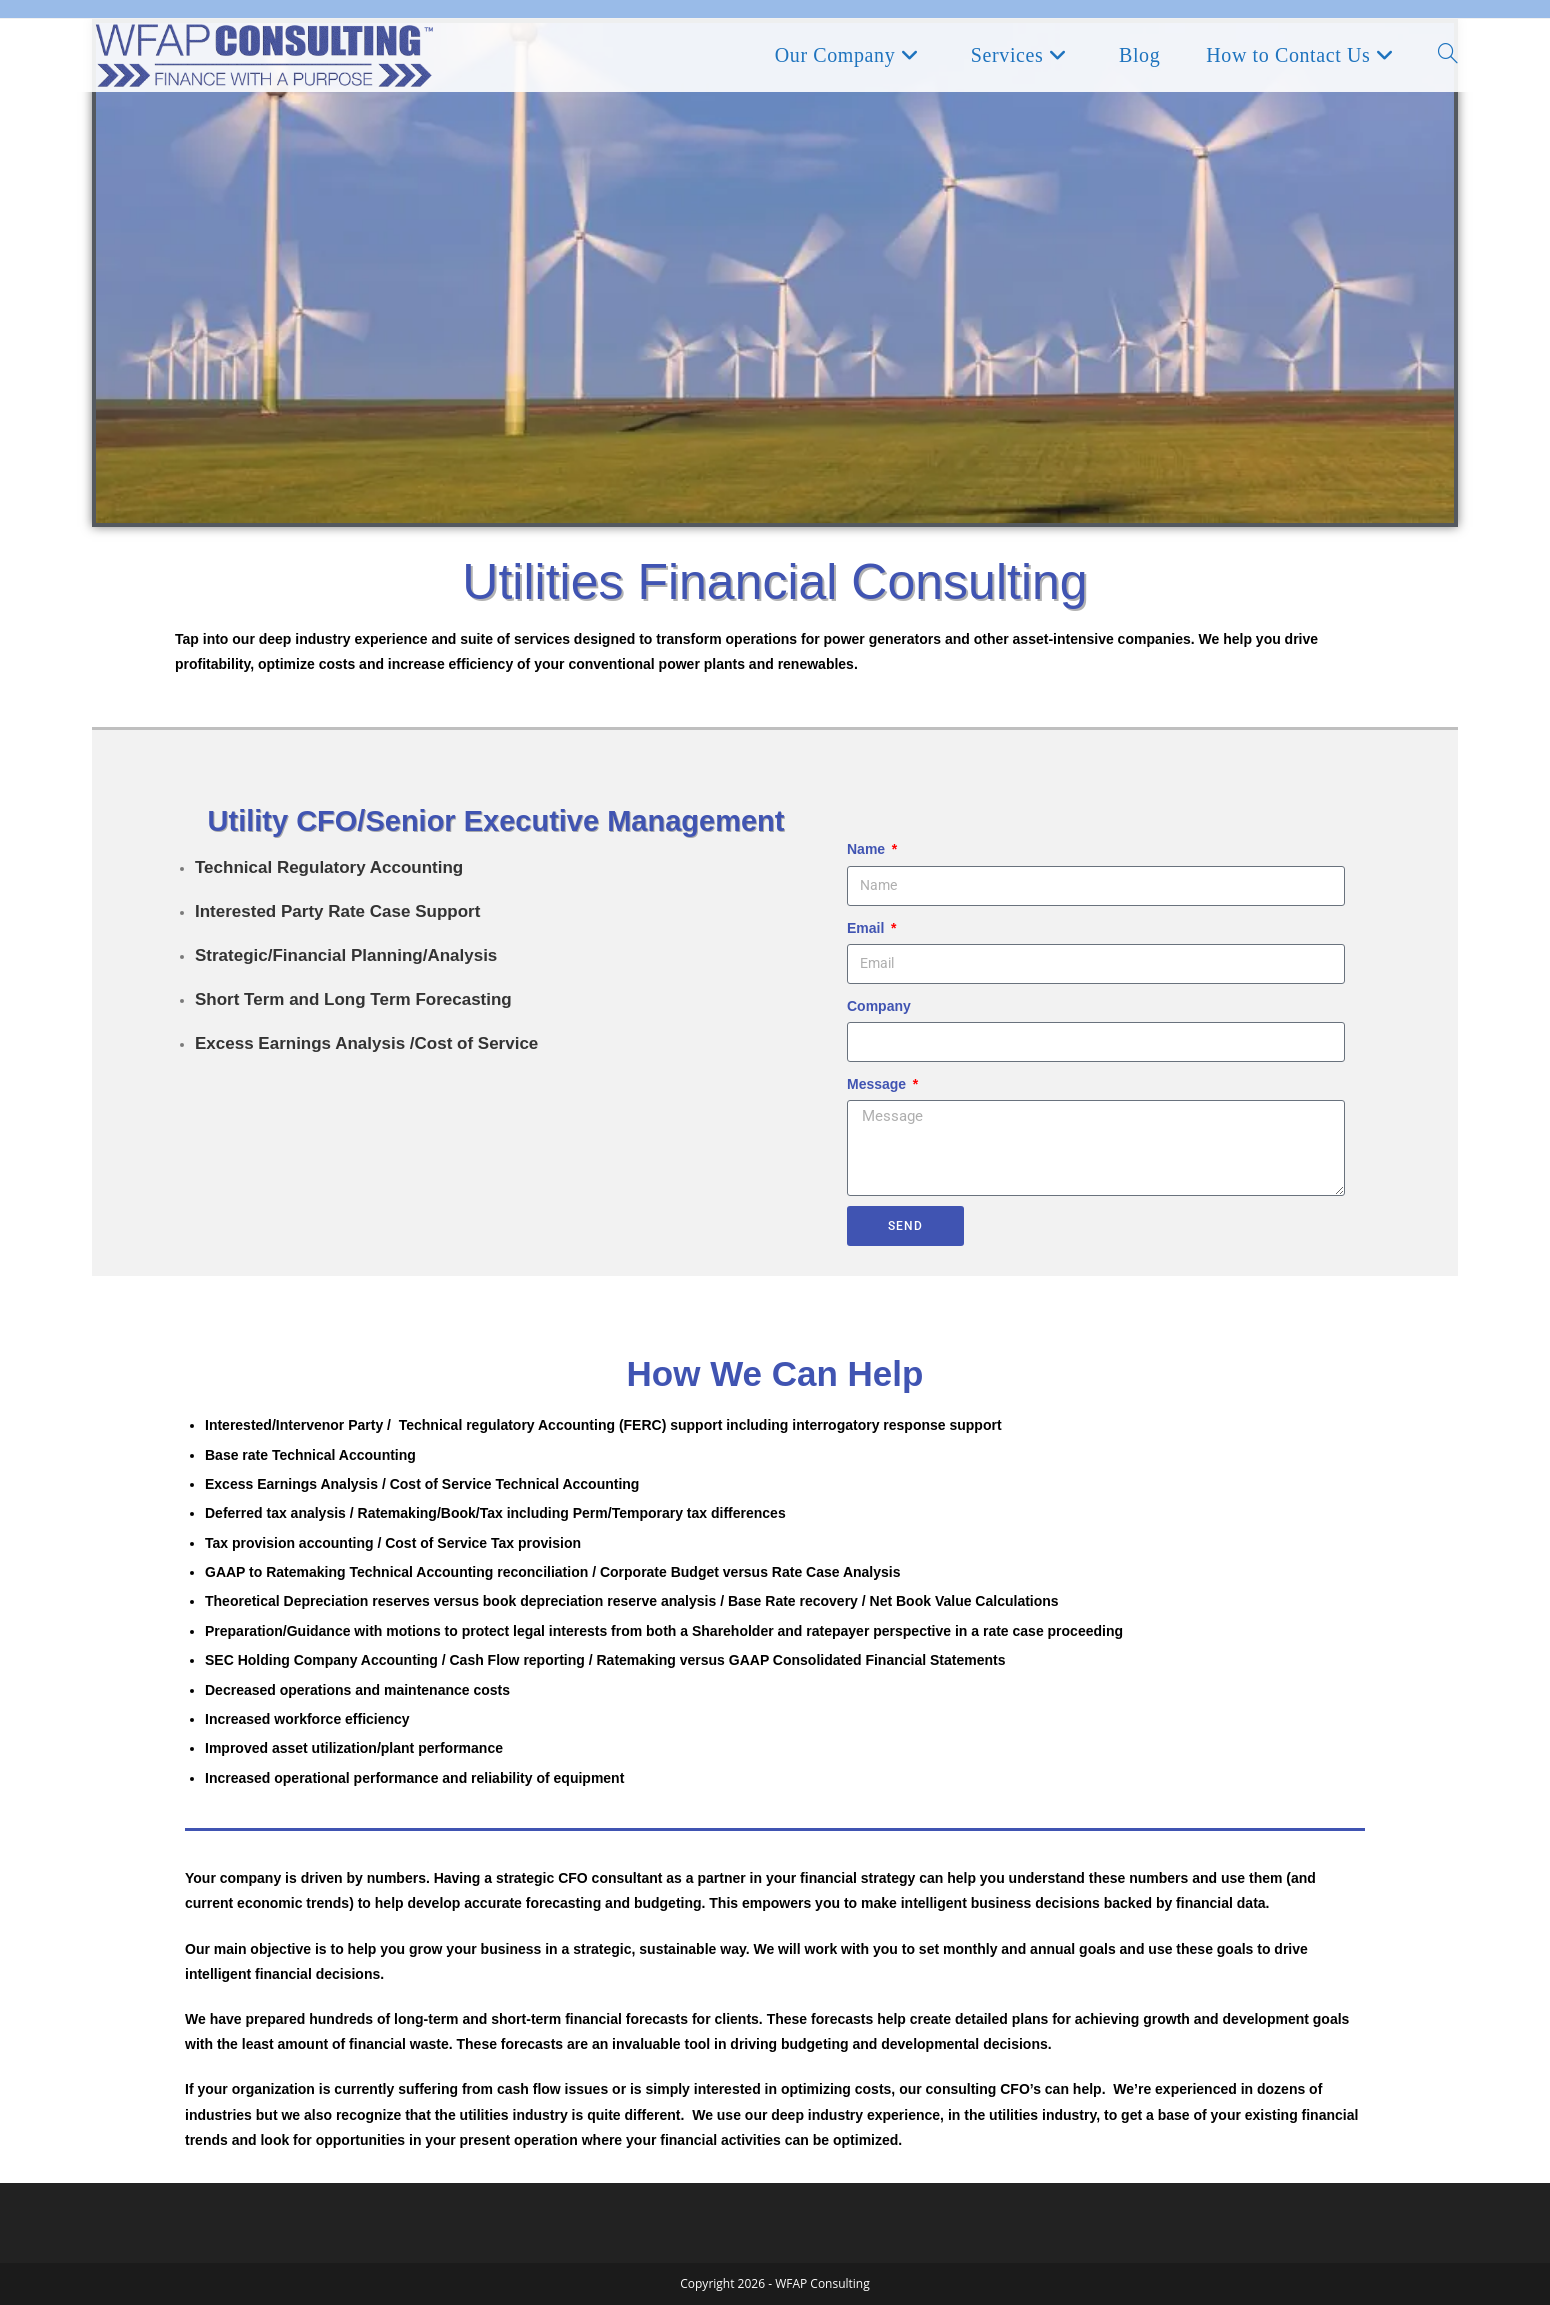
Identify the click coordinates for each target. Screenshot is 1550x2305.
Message (878, 1084)
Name (868, 849)
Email (867, 928)
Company (879, 1006)
